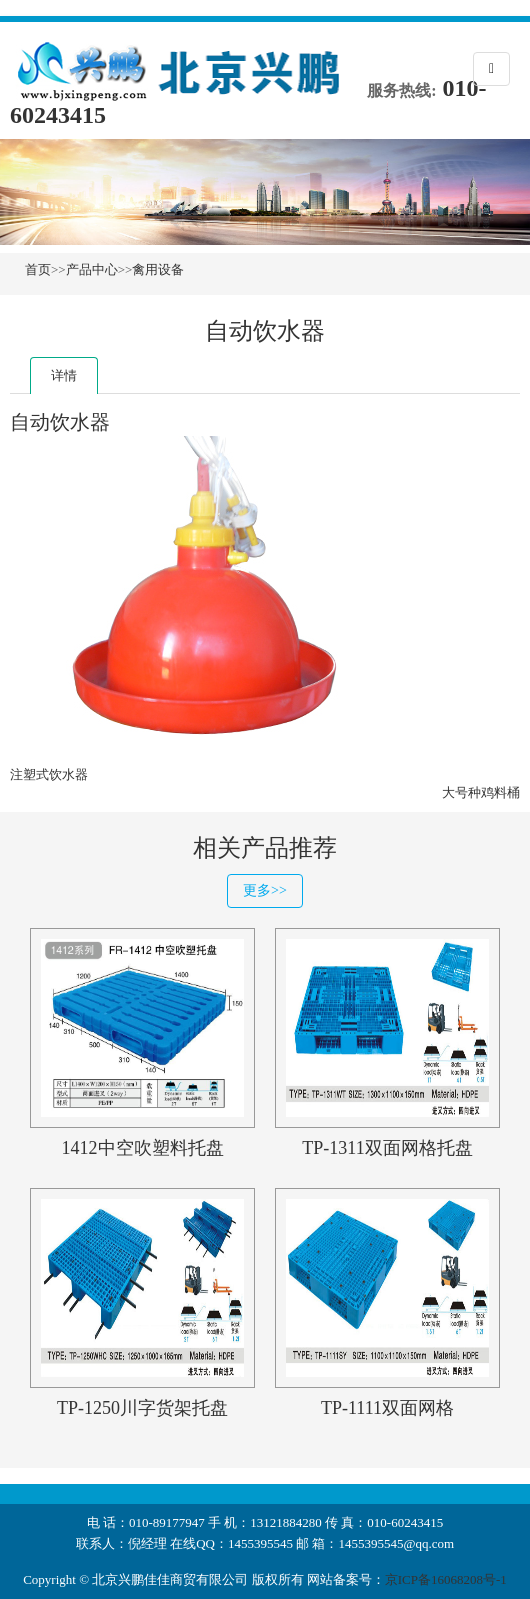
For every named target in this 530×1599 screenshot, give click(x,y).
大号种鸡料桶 (481, 792)
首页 (38, 269)
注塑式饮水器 (49, 774)
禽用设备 (158, 269)
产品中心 (92, 269)
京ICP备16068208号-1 (446, 1579)
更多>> (265, 890)
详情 (64, 375)
